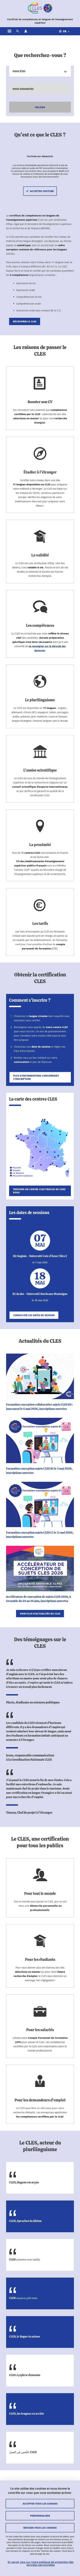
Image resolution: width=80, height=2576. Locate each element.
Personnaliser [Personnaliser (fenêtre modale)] (40, 2515)
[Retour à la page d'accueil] (40, 8)
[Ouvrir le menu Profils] (26, 31)
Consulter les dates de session (34, 1298)
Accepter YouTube (42, 188)
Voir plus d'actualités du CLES (40, 1596)
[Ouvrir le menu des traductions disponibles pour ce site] (66, 31)
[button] (18, 31)
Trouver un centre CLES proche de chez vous (39, 1174)
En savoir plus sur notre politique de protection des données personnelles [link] (41, 2563)
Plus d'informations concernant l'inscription (36, 1060)
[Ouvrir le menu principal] (9, 31)
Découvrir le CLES (24, 304)
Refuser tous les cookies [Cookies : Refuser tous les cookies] (40, 2527)
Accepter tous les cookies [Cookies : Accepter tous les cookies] (40, 2503)
